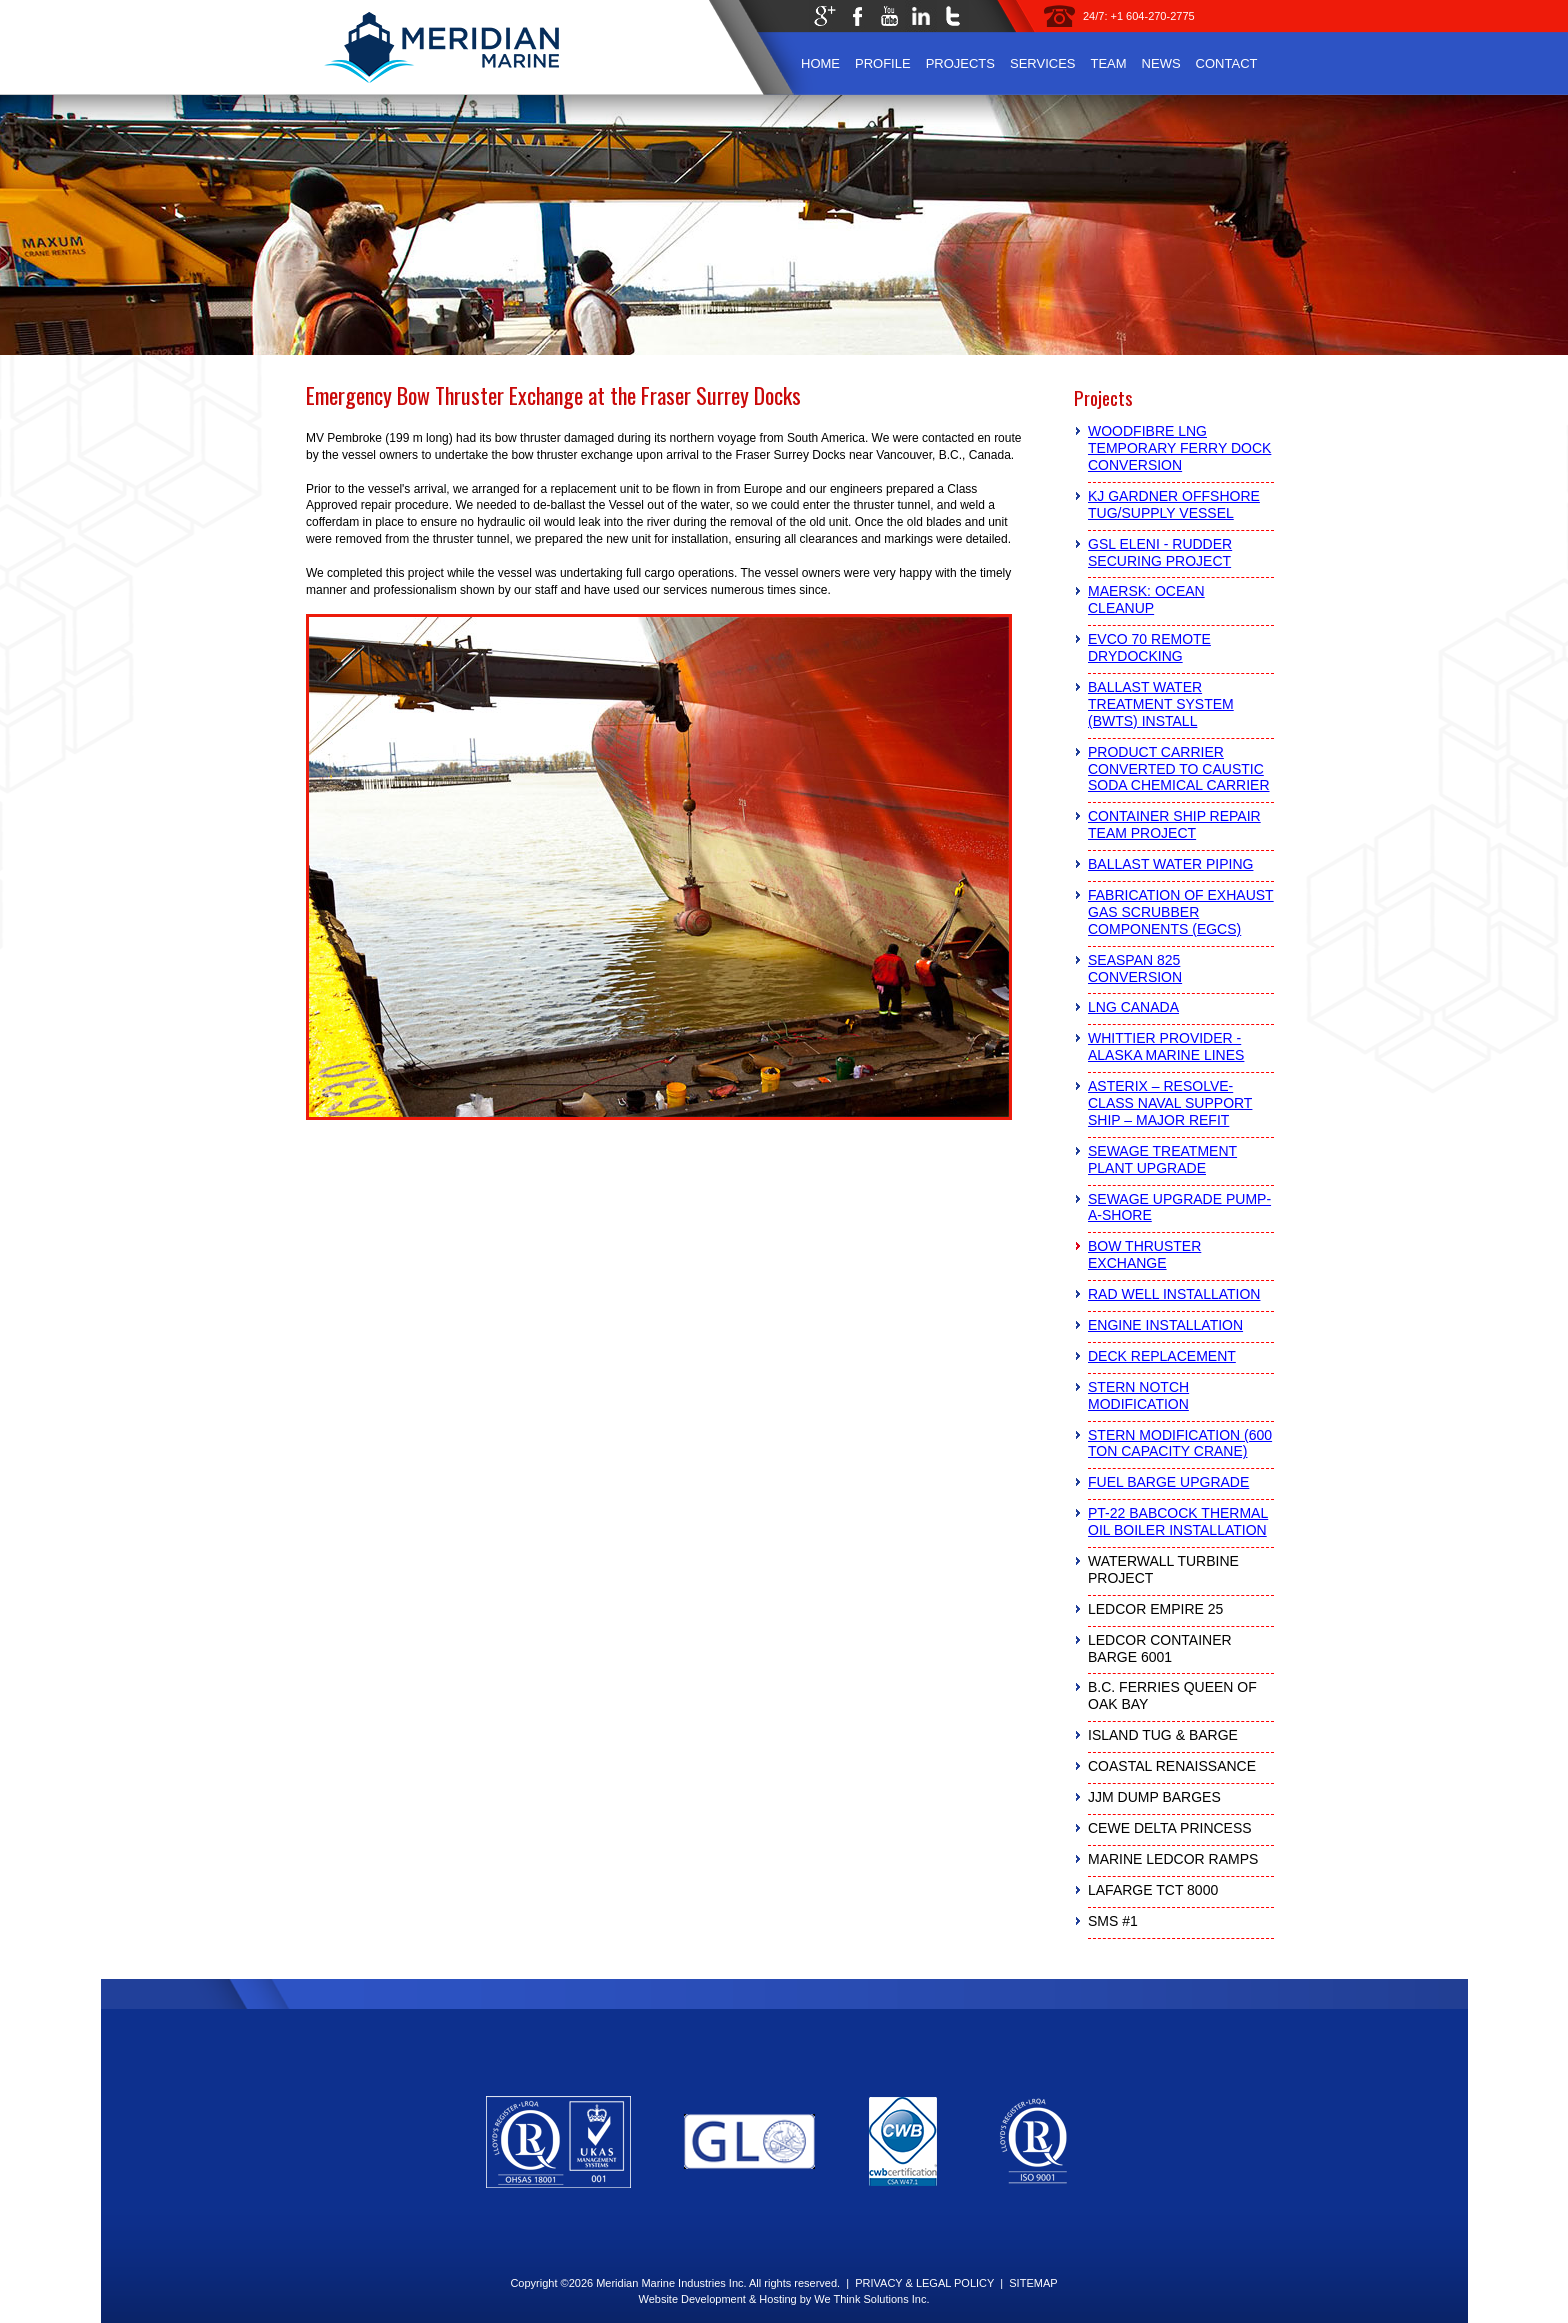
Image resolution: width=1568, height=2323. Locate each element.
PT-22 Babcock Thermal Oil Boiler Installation (1178, 1521)
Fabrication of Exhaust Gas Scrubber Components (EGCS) (1181, 912)
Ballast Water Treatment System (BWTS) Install (1161, 704)
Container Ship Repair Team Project (1174, 824)
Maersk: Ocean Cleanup (1146, 599)
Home (820, 63)
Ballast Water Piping (1170, 864)
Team (1108, 63)
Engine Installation (1165, 1325)
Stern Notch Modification (1138, 1395)
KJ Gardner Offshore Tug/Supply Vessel (1174, 504)
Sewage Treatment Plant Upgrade (1162, 1159)
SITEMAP (1033, 2283)
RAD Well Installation (1174, 1294)
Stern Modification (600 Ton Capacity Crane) (1180, 1443)
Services (1043, 63)
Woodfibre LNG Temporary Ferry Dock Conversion (1179, 448)
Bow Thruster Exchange (1144, 1254)
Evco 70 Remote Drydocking (1149, 647)
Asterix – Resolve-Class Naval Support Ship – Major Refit (1170, 1103)
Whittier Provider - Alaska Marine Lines (1166, 1046)
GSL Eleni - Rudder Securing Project (1160, 552)
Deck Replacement (1162, 1356)
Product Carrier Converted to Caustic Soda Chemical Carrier (1179, 769)
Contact (1227, 63)
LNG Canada (1133, 1007)
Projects (960, 63)
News (1161, 63)
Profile (883, 63)
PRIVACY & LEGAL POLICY (924, 2283)
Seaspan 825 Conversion (1135, 968)
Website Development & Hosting (717, 2299)
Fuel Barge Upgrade (1168, 1482)
